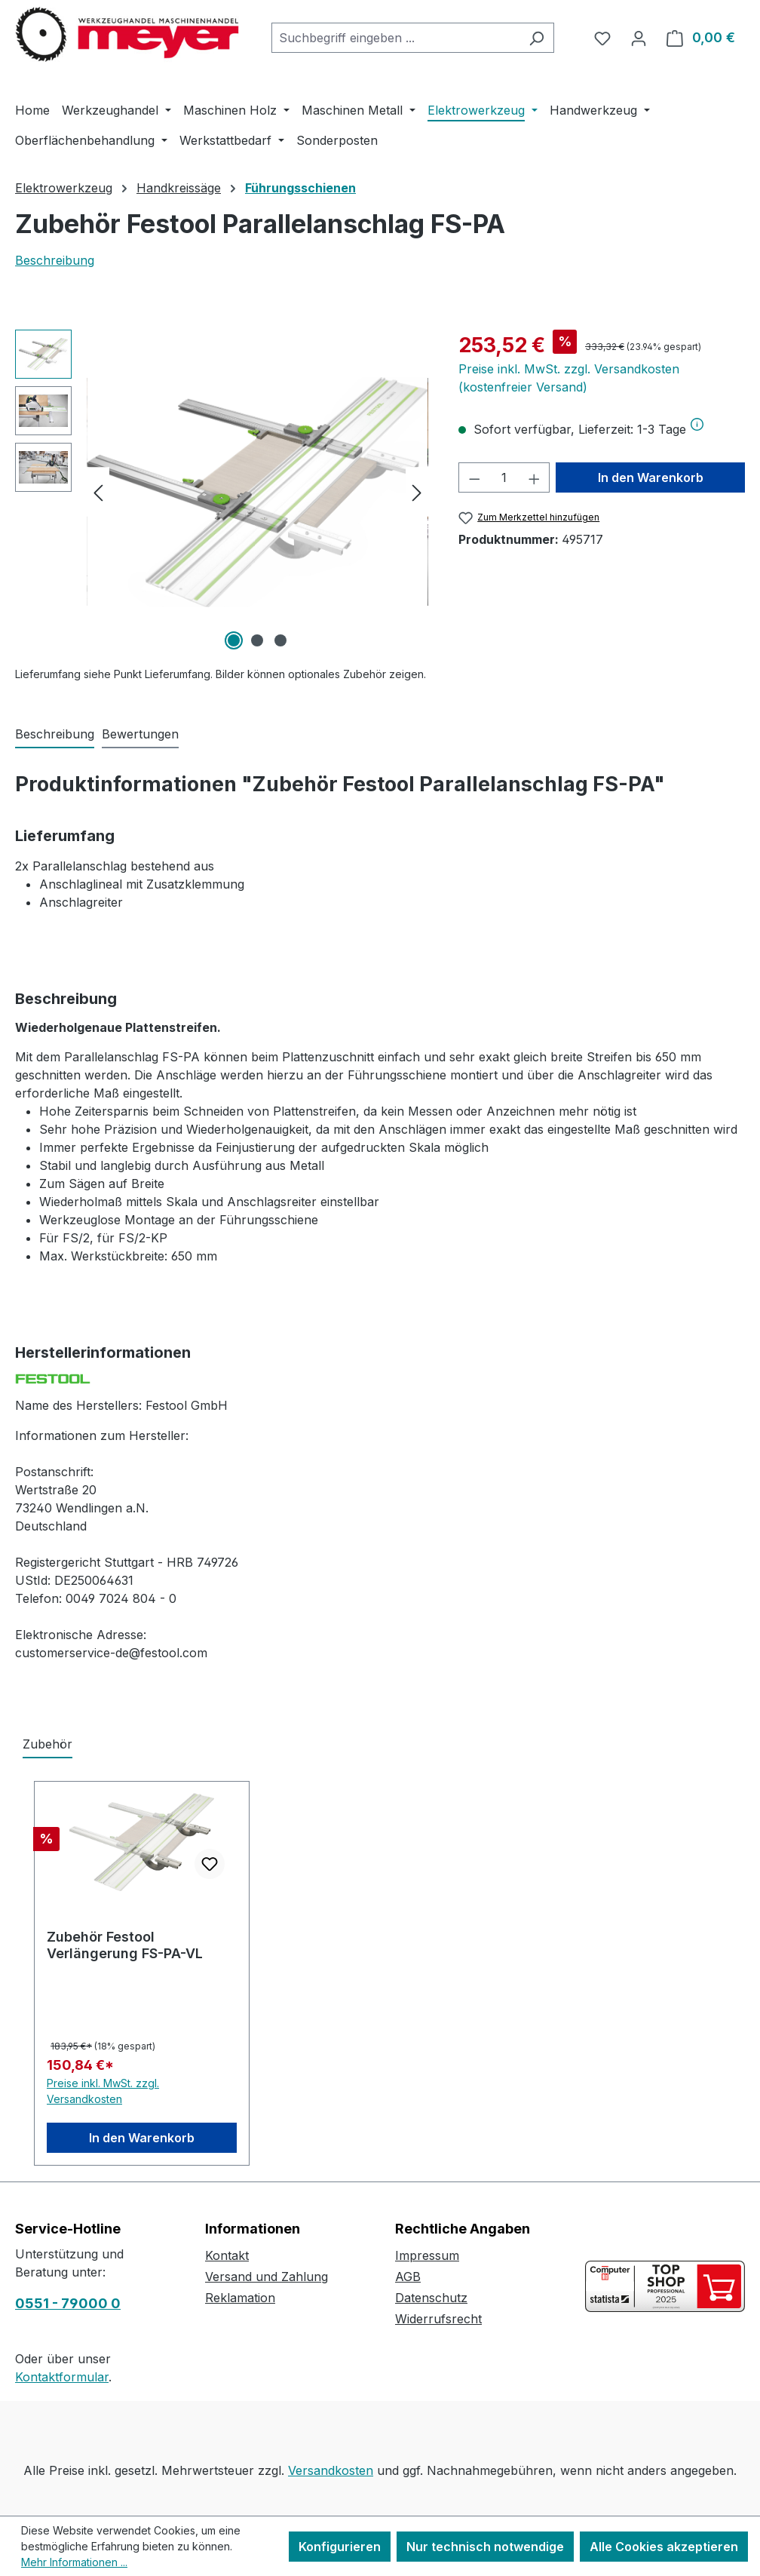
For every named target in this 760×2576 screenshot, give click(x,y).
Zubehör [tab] (47, 1744)
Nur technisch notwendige (485, 2546)
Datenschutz (431, 2297)
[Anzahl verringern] (474, 477)
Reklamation (240, 2297)
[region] (221, 492)
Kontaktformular (62, 2376)
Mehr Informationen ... (74, 2562)
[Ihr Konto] (639, 38)
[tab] (54, 734)
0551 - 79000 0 (68, 2303)
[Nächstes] (417, 492)
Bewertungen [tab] (140, 733)
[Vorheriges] (98, 492)
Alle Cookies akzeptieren (664, 2546)
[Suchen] (536, 38)
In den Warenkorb (650, 477)
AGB (408, 2276)
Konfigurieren (340, 2546)
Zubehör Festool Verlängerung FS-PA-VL (125, 1945)
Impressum (427, 2255)
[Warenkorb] (701, 38)
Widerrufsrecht (438, 2318)
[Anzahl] (504, 477)
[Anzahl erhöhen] (534, 477)
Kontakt (227, 2255)
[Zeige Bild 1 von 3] (234, 640)
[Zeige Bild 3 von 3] (280, 640)
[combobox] (395, 38)
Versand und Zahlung (266, 2276)
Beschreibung (54, 260)
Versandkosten (330, 2470)
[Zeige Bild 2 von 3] (257, 640)
